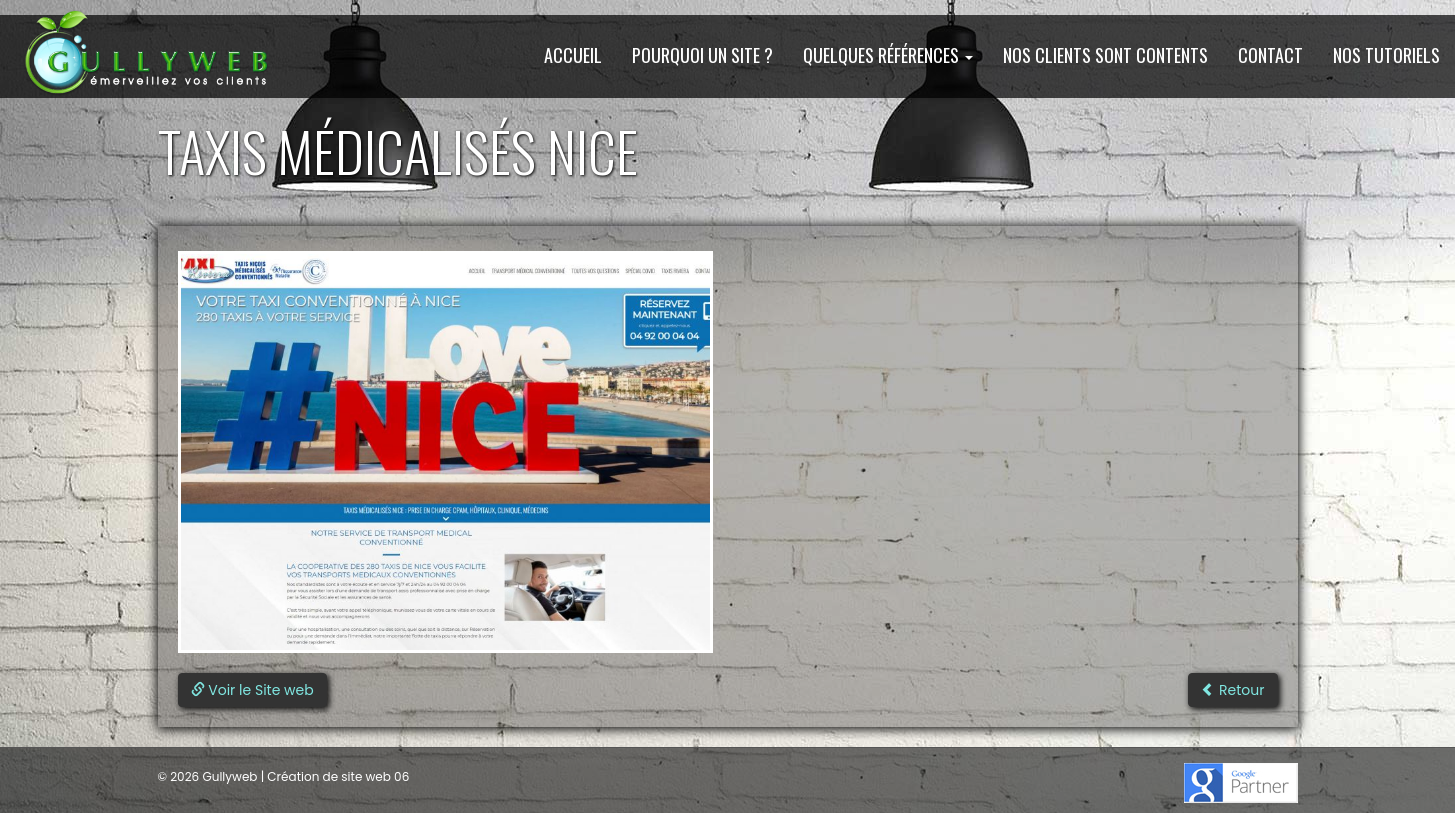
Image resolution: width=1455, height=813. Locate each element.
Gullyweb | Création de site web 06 (304, 776)
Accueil (573, 55)
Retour (1232, 690)
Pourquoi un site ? (702, 55)
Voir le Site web (252, 690)
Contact (1270, 55)
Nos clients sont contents (1105, 55)
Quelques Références (888, 55)
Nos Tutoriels (1386, 55)
